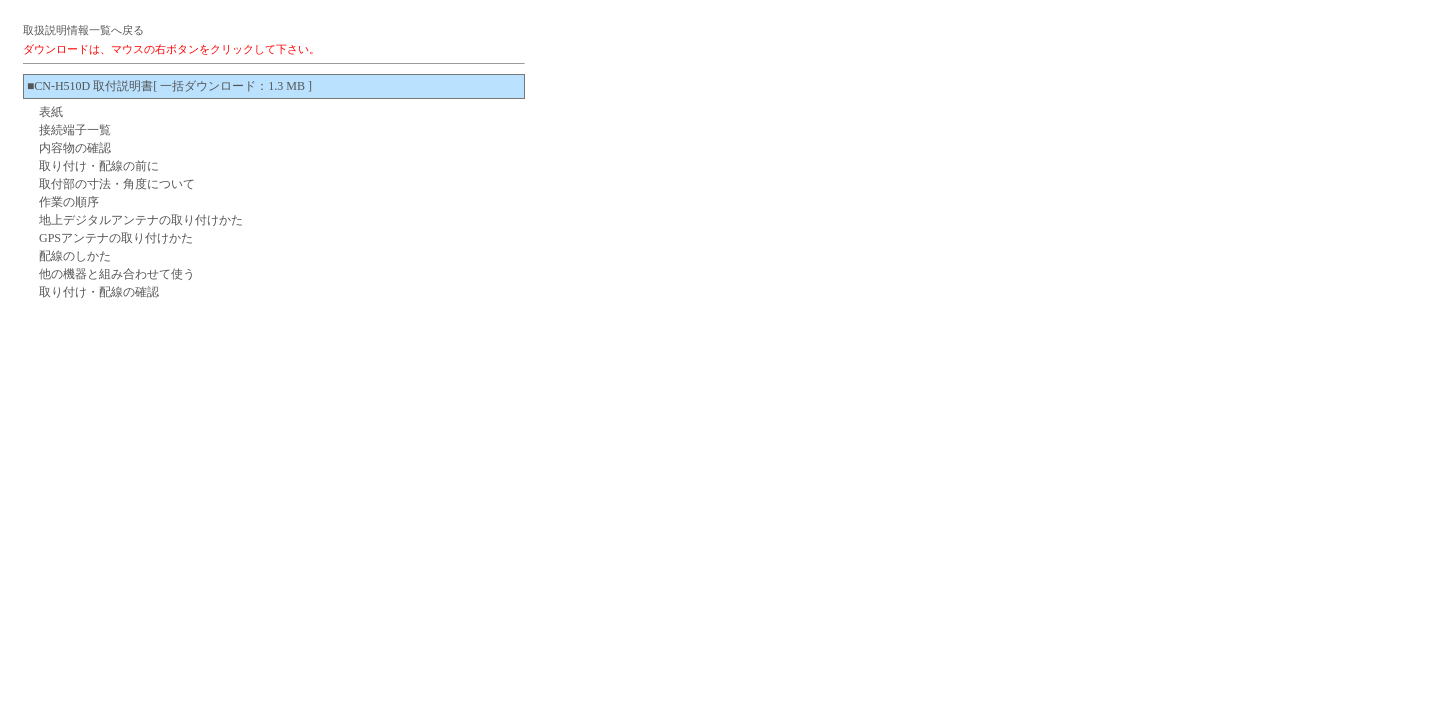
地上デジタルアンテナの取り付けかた (141, 220)
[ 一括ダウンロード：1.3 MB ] (232, 86)
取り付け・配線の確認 (99, 292)
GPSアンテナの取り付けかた (116, 238)
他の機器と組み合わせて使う (117, 274)
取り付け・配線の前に (99, 166)
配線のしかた (75, 256)
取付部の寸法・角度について (117, 184)
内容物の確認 (75, 148)
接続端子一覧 (75, 130)
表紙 (51, 112)
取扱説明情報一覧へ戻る (83, 30)
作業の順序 (69, 202)
